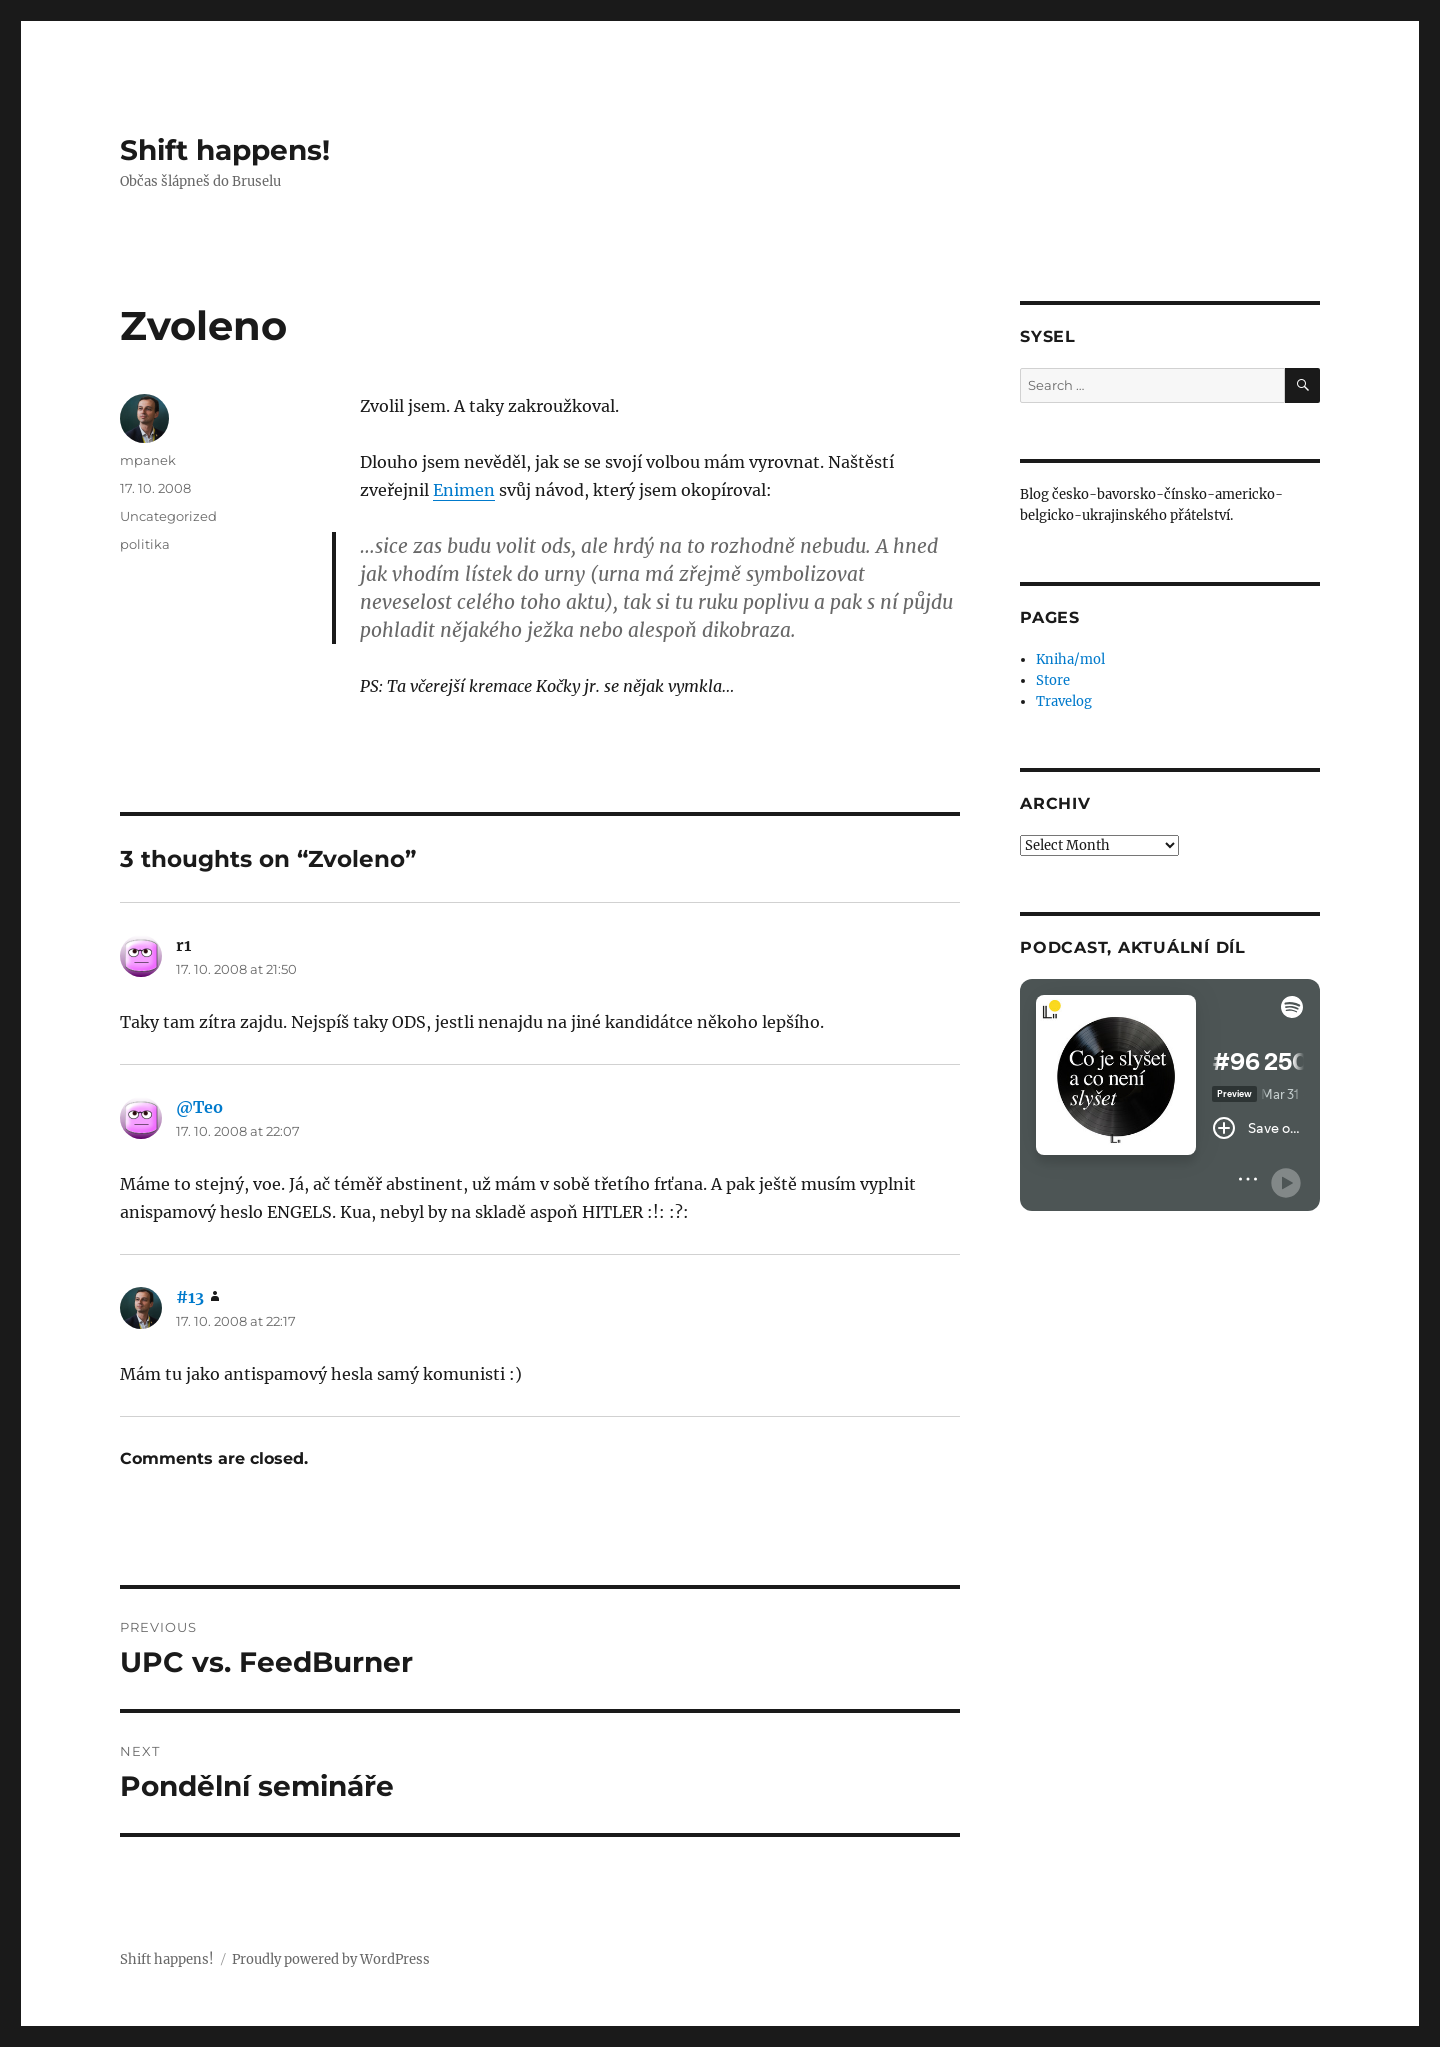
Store (1053, 680)
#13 (190, 1297)
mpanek (148, 460)
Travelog (1064, 701)
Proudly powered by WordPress (331, 1959)
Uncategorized (168, 516)
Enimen (464, 490)
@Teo (199, 1107)
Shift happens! (225, 150)
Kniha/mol (1070, 659)
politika (145, 544)
